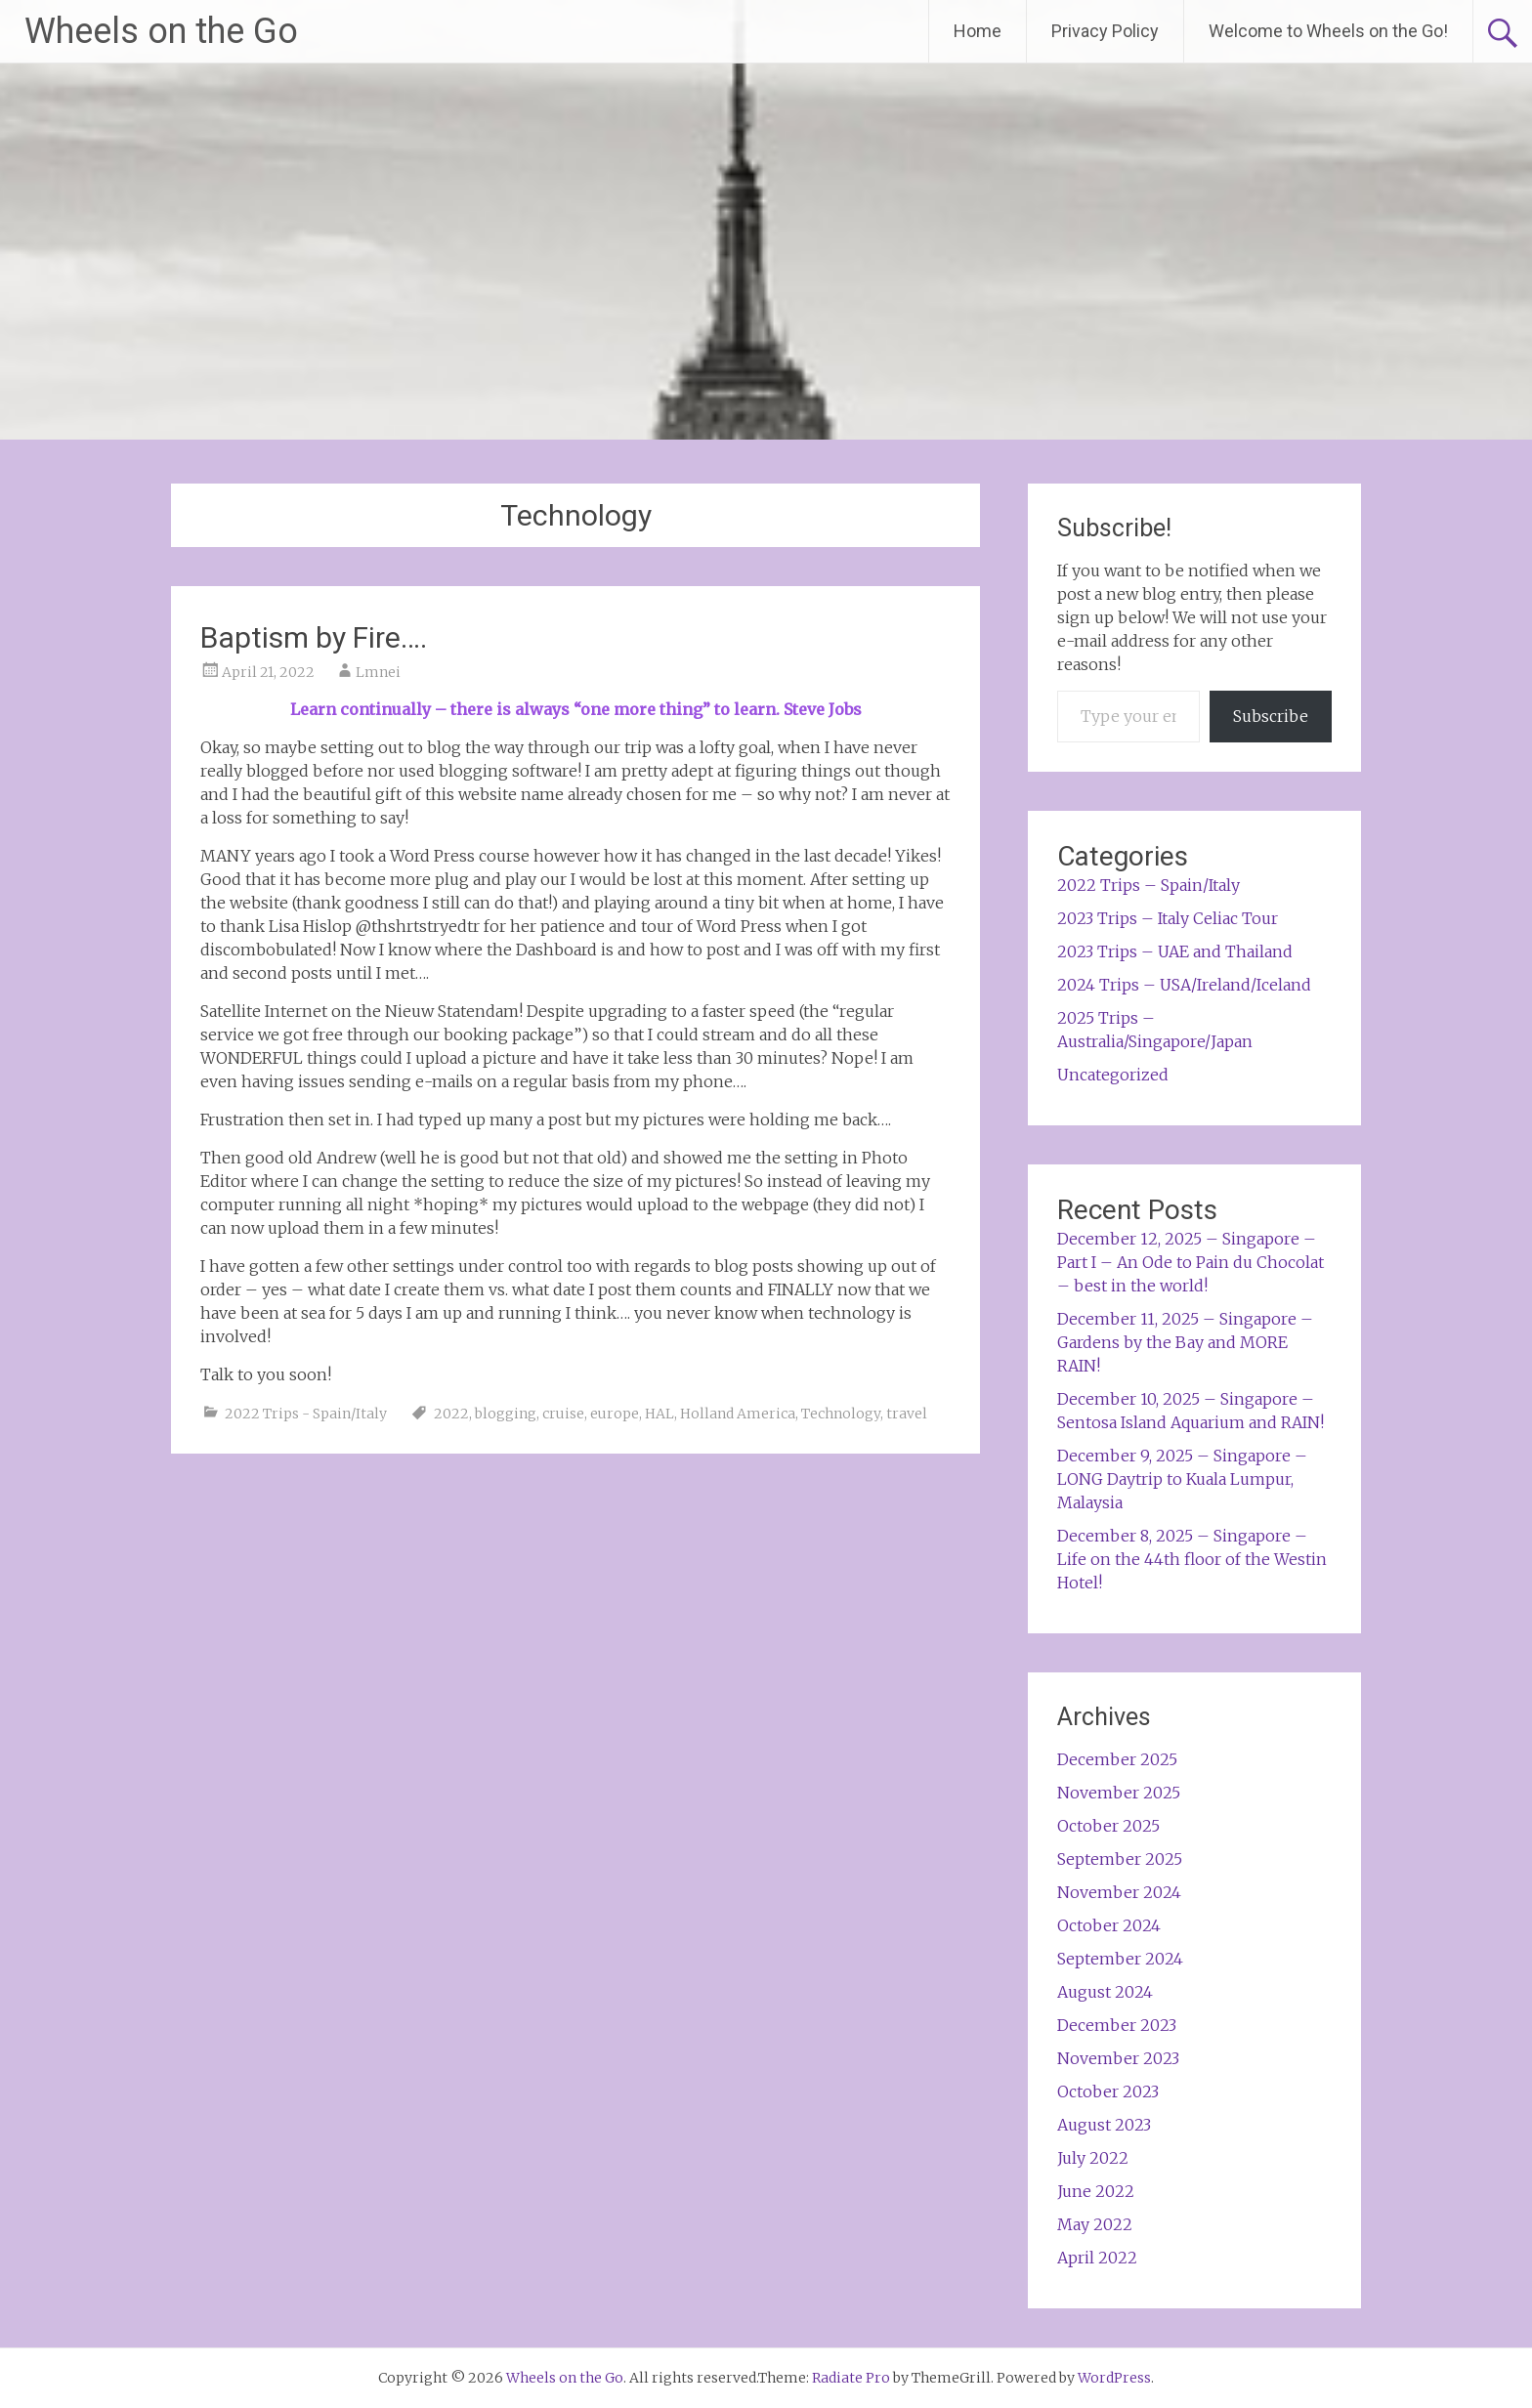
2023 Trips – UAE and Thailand (1175, 951)
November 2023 (1118, 2058)
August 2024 (1105, 1992)
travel (906, 1413)
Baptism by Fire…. (313, 637)
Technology (840, 1413)
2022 (451, 1413)
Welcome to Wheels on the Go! (1328, 31)
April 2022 (1097, 2257)
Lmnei (378, 672)
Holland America (737, 1413)
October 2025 (1108, 1826)
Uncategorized (1113, 1074)
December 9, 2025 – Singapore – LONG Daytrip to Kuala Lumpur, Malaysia (1182, 1479)
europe (614, 1413)
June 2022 (1095, 2191)
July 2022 (1092, 2158)
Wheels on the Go (161, 31)
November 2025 (1118, 1792)
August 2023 (1104, 2124)
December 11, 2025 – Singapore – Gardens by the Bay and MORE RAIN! (1185, 1342)
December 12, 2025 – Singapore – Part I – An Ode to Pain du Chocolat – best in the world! (1190, 1262)
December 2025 (1117, 1759)
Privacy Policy (1105, 31)
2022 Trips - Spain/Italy (306, 1413)
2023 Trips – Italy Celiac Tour (1167, 918)
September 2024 (1120, 1958)
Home (977, 31)
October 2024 (1109, 1925)
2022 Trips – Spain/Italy (1148, 885)
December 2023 (1116, 2025)
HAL (659, 1413)
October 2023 (1108, 2091)
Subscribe (1270, 716)
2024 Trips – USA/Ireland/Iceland (1184, 984)
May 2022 (1094, 2224)
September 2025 (1119, 1859)
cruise (563, 1413)
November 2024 (1119, 1892)
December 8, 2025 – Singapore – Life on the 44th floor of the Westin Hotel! (1192, 1559)
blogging (505, 1413)
